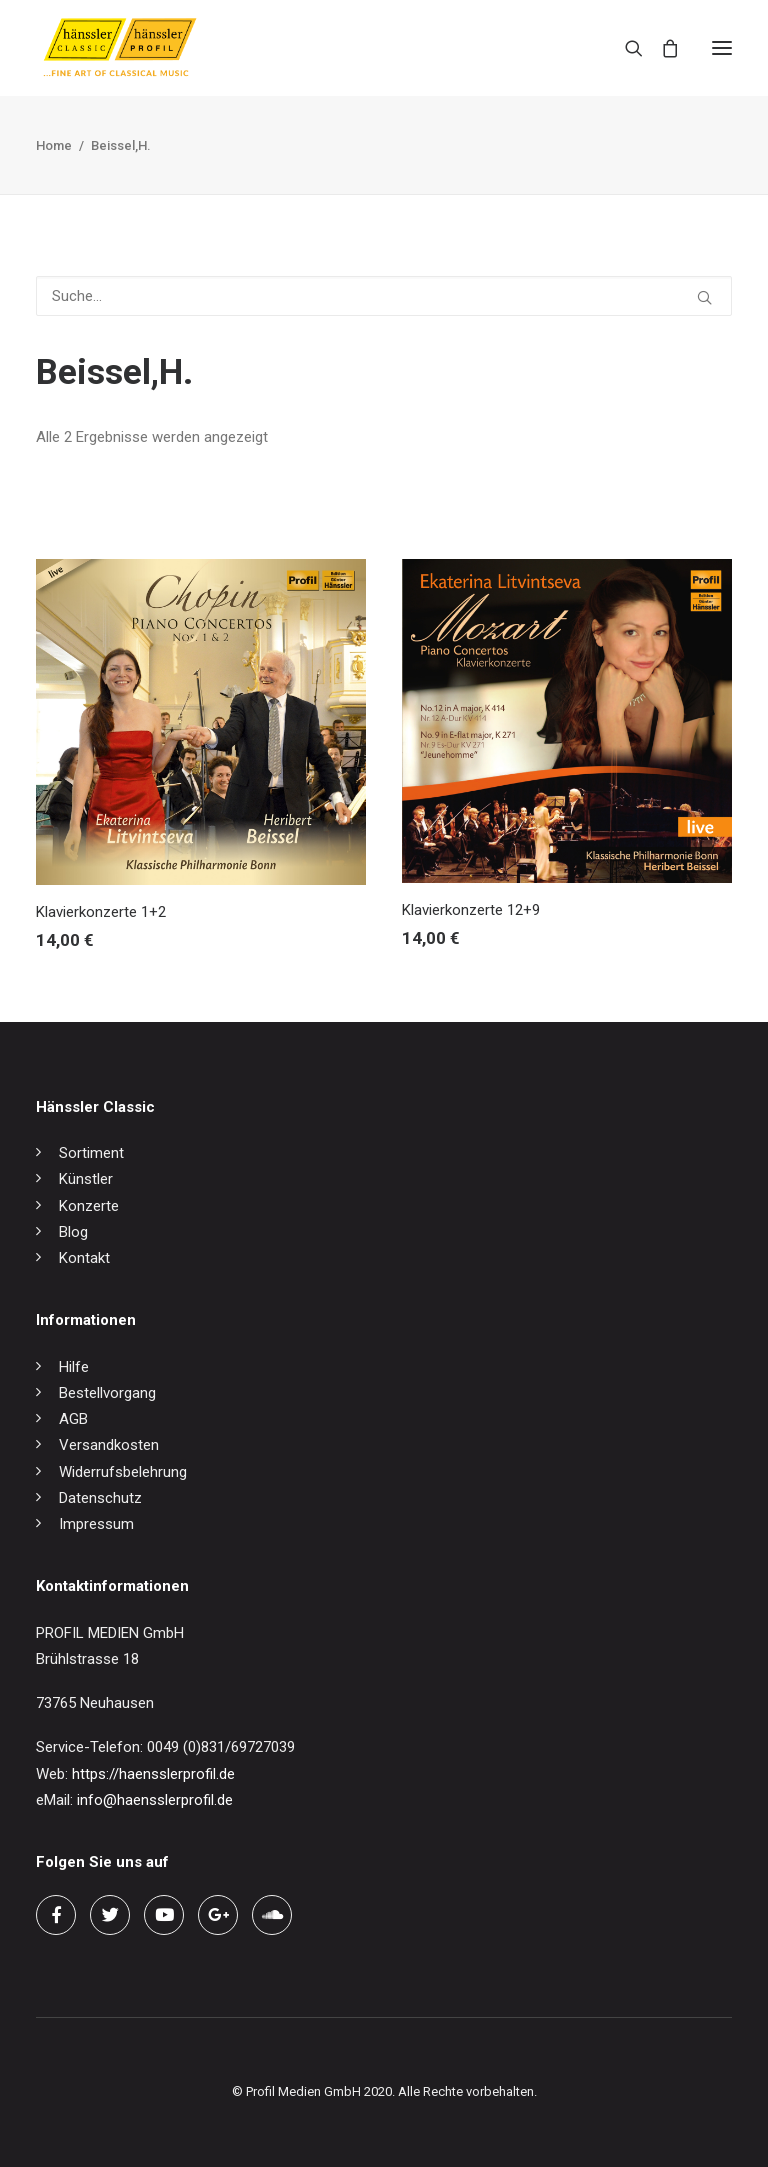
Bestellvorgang (107, 1393)
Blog (73, 1232)
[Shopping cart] (661, 48)
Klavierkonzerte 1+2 (101, 912)
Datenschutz (100, 1498)
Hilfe (74, 1367)
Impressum (96, 1524)
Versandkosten (109, 1445)
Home (54, 145)
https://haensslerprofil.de (153, 1774)
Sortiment (91, 1153)
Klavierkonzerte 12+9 (471, 910)
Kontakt (84, 1258)
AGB (73, 1419)
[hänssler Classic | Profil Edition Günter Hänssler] (120, 48)
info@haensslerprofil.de (155, 1800)
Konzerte (89, 1206)
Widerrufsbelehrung (123, 1472)
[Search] (625, 48)
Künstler (86, 1179)
